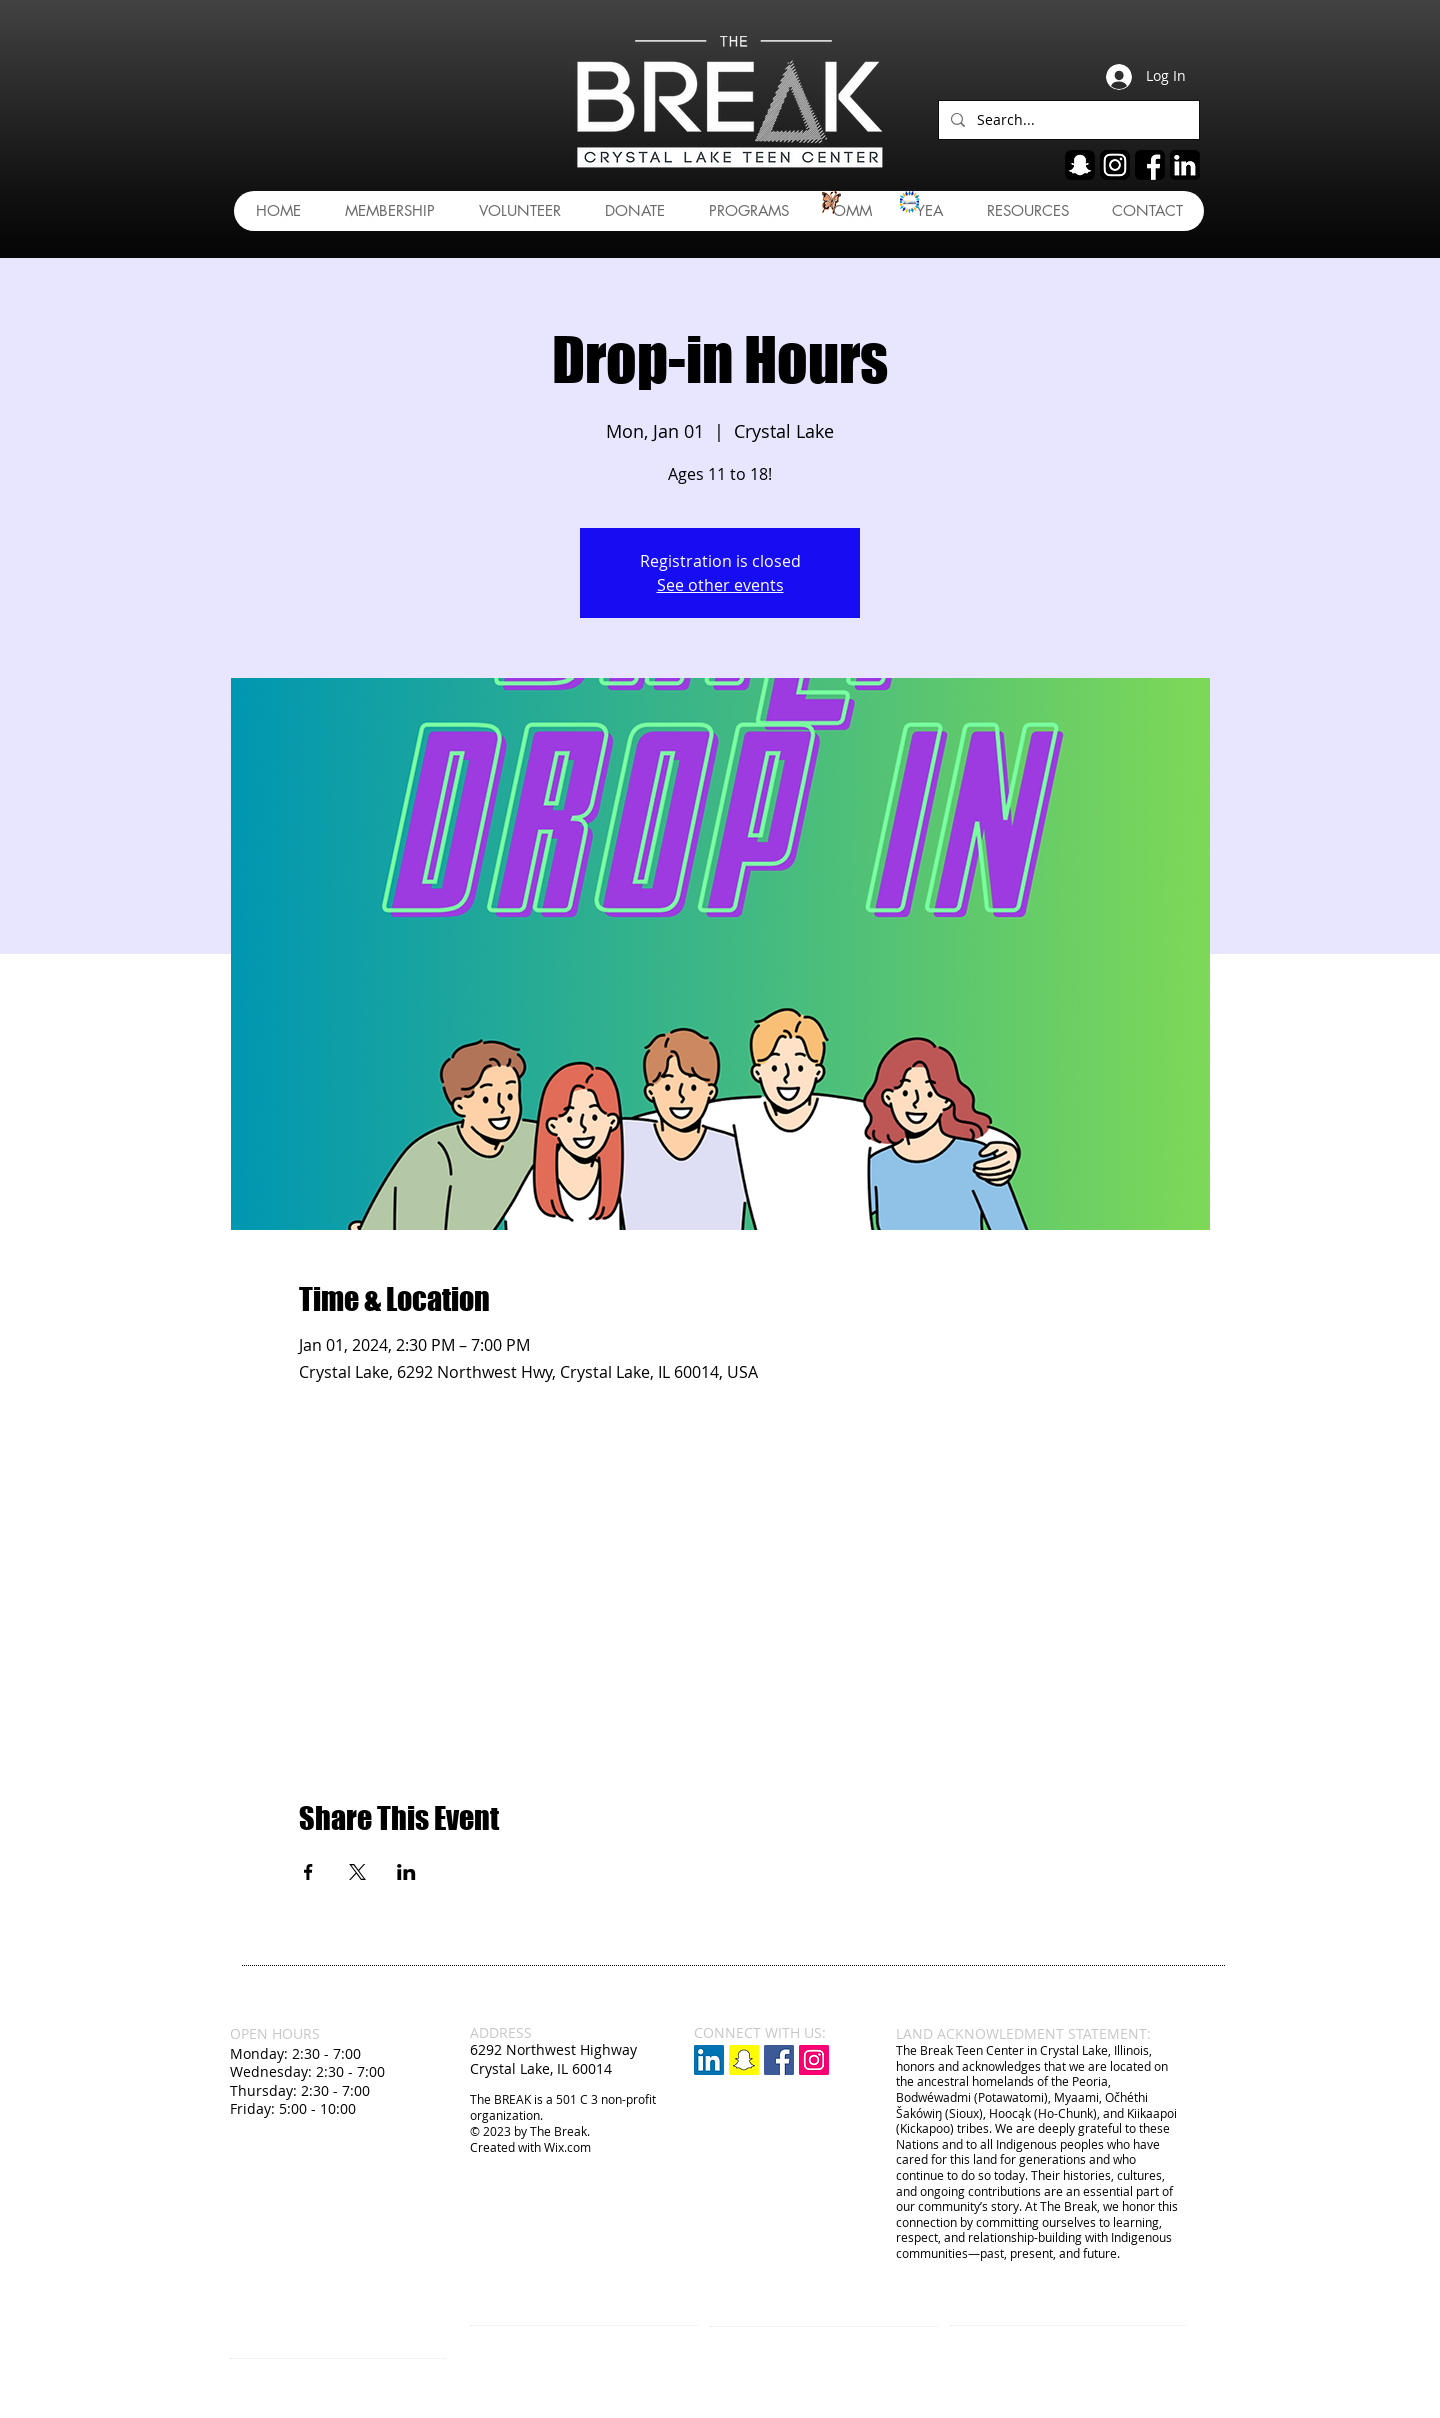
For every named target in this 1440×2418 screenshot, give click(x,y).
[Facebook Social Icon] (779, 2060)
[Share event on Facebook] (308, 1872)
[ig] (1115, 165)
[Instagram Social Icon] (814, 2060)
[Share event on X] (357, 1872)
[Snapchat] (744, 2060)
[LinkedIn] (709, 2060)
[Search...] (1067, 120)
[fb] (1150, 165)
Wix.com (567, 2147)
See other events (720, 585)
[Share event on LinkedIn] (406, 1872)
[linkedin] (1185, 165)
